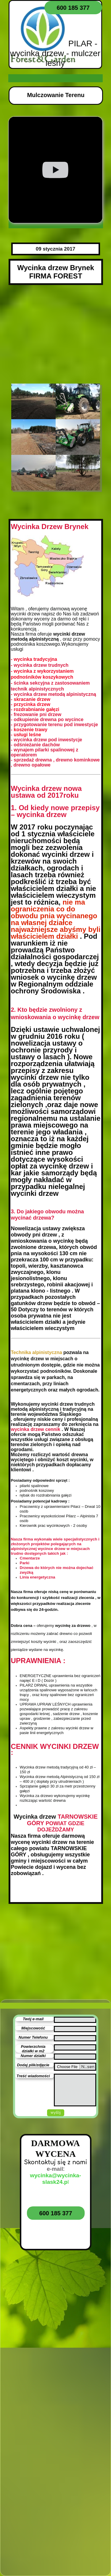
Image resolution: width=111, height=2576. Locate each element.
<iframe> (55, 2359)
